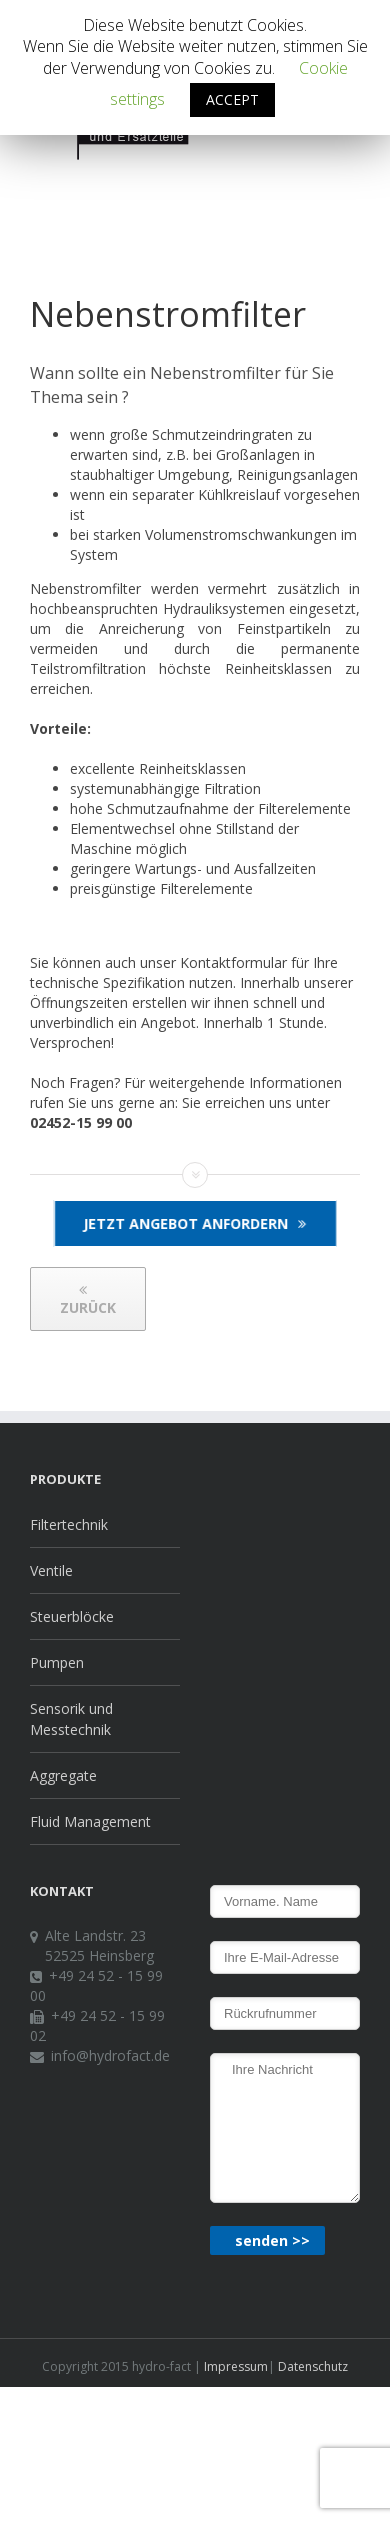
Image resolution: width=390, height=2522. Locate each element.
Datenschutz (311, 2366)
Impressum (234, 2366)
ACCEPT (232, 99)
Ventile (51, 1570)
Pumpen (57, 1662)
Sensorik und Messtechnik (71, 1719)
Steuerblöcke (72, 1616)
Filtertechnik (69, 1524)
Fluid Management (90, 1821)
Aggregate (63, 1775)
